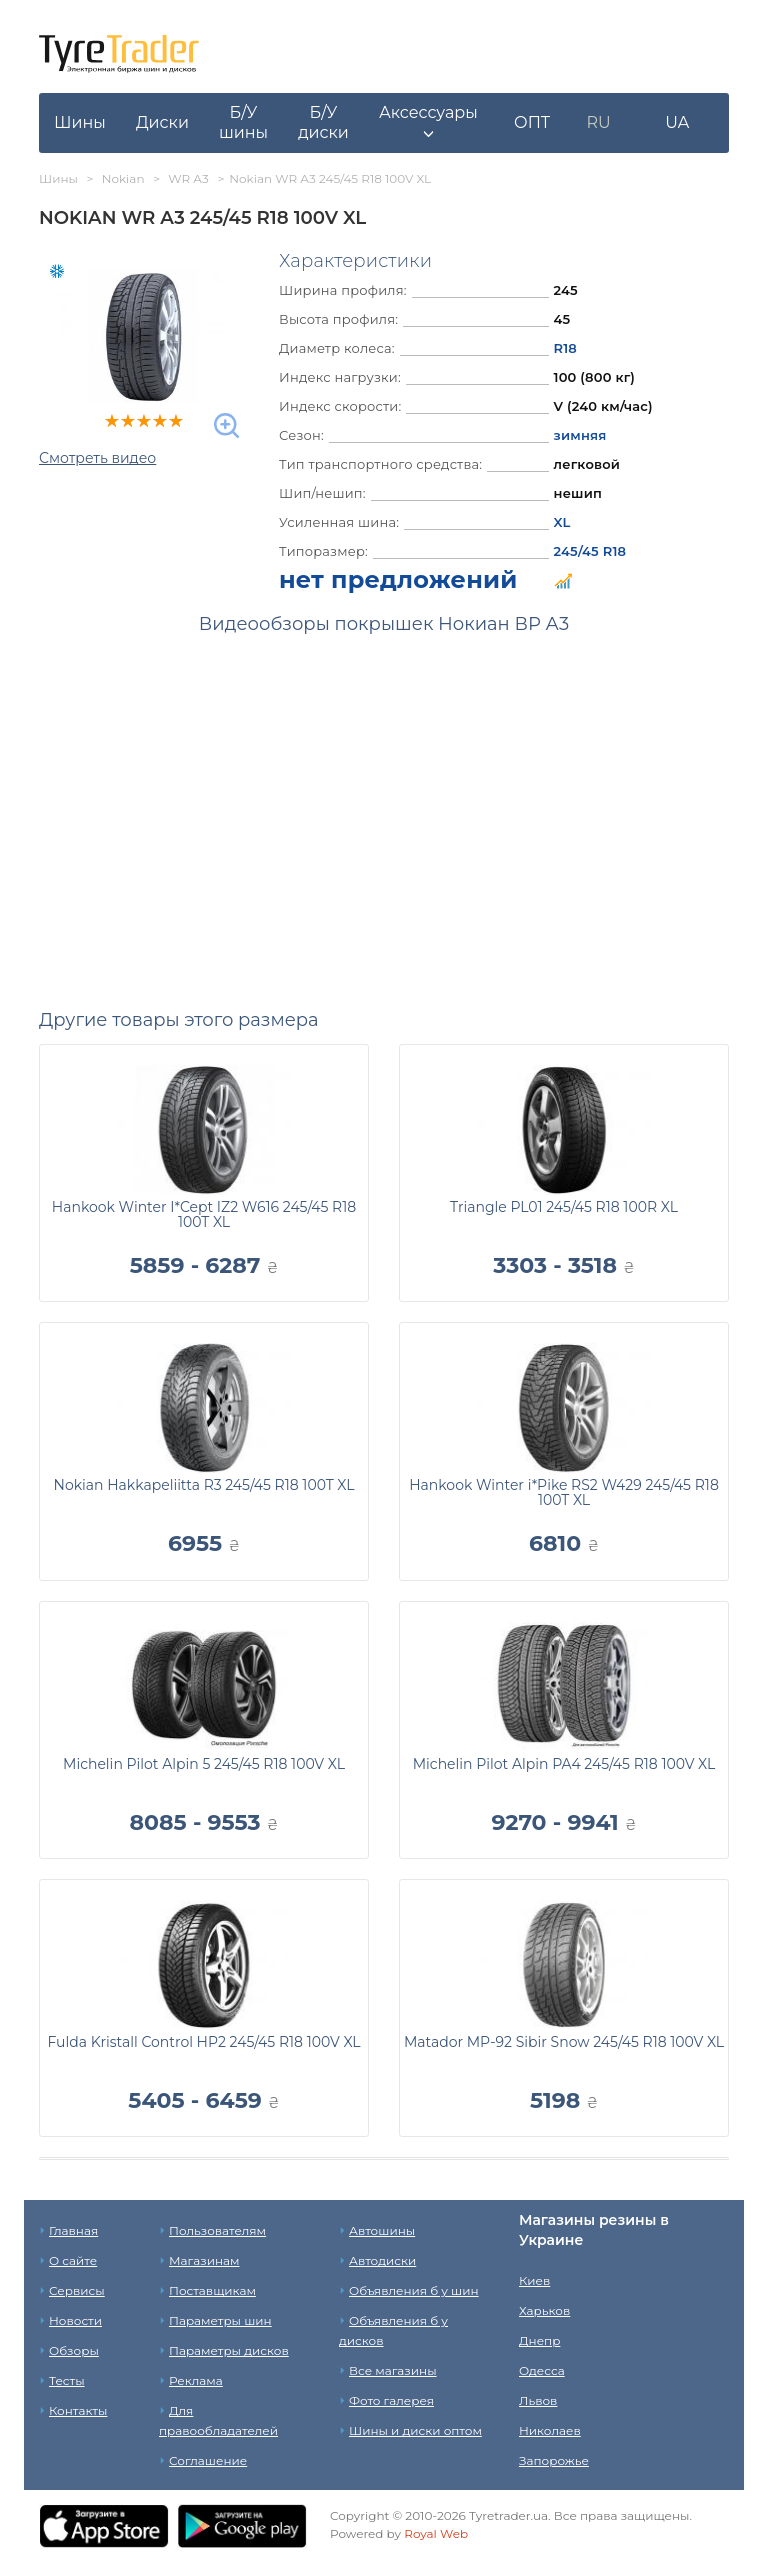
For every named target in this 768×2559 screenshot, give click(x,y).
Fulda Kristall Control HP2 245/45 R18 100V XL (203, 2042)
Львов (538, 2400)
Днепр (539, 2340)
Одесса (542, 2370)
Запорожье (554, 2460)
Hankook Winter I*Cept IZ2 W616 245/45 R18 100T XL (204, 1214)
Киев (534, 2280)
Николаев (550, 2430)
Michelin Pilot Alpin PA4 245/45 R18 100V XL (564, 1764)
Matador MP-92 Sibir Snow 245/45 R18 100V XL (564, 2042)
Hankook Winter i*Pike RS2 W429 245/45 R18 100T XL (564, 1492)
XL (562, 522)
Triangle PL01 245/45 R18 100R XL (564, 1207)
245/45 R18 (590, 551)
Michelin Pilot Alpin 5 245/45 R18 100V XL (204, 1764)
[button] (428, 123)
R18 (566, 348)
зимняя (580, 435)
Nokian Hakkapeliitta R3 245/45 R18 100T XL (204, 1485)
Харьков (544, 2310)
